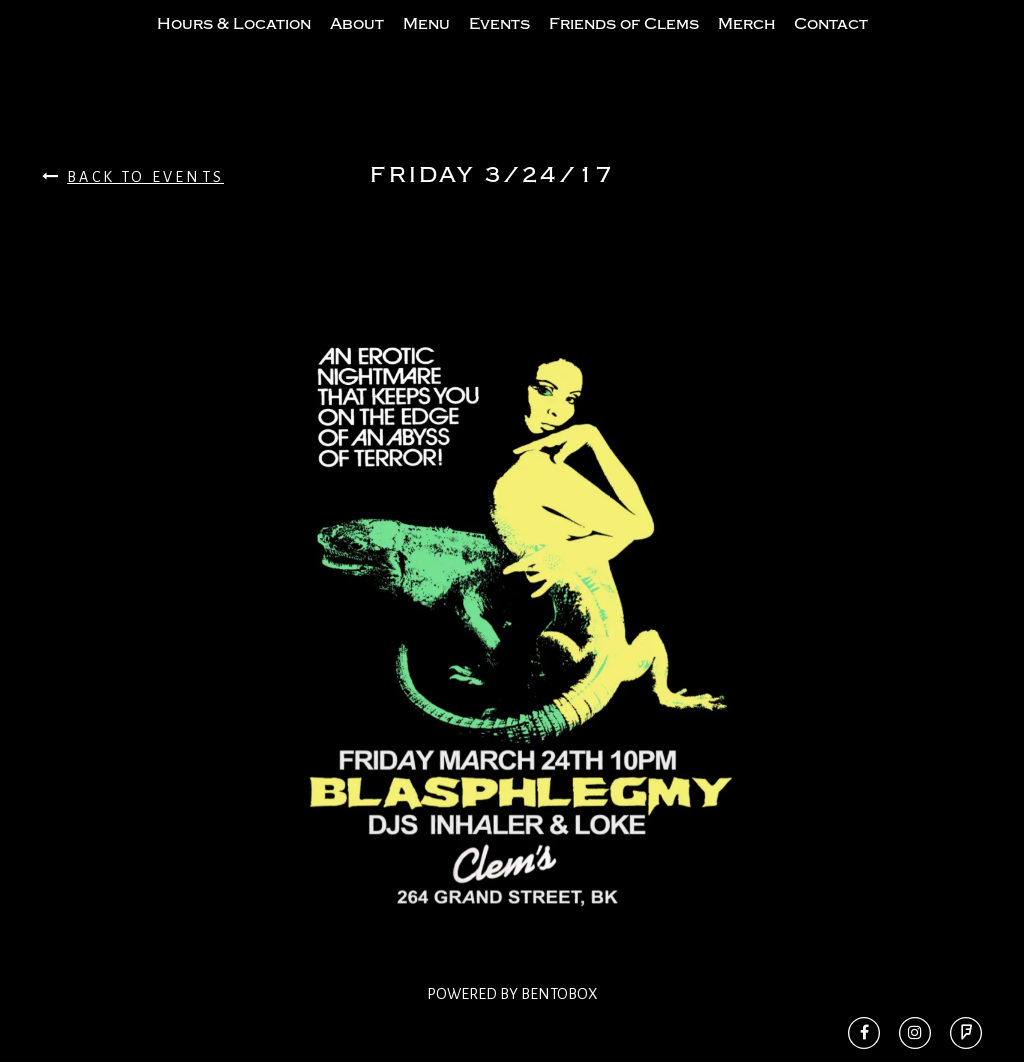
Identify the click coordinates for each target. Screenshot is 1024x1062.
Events (499, 43)
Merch (746, 43)
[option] (512, 660)
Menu (426, 43)
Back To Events (133, 216)
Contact (831, 43)
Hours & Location (234, 43)
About (357, 43)
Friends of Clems (624, 43)
